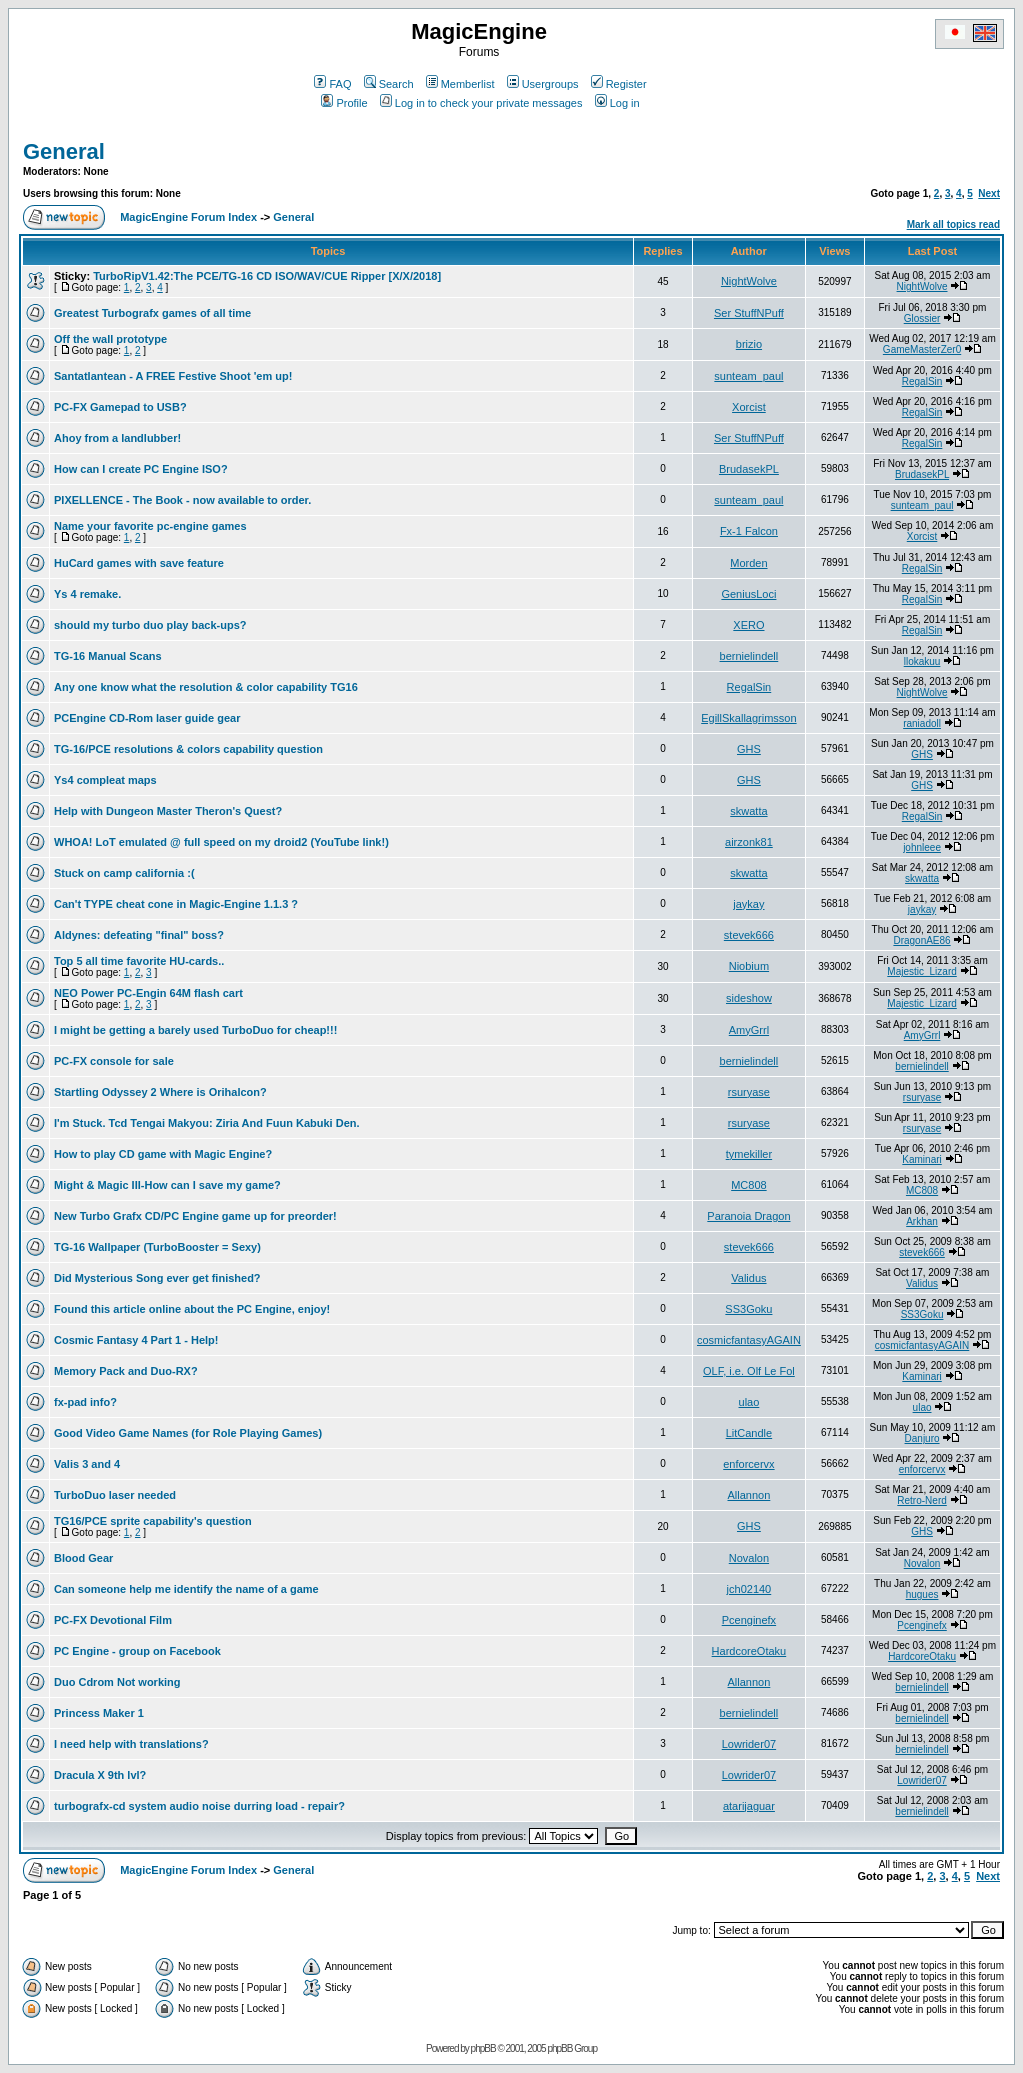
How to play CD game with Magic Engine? (163, 1154)
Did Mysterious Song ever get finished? (157, 1278)
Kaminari (921, 1159)
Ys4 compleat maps (105, 780)
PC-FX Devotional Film (113, 1620)
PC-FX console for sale (114, 1061)
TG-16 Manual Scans (108, 656)
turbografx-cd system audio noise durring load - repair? (199, 1806)
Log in (617, 103)
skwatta (748, 811)
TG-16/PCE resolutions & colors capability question (188, 749)
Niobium (749, 966)
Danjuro (922, 1438)
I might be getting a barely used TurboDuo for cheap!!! (195, 1030)
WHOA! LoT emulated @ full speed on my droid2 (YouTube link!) (221, 842)
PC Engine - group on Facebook (137, 1651)
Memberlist (460, 84)
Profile (344, 103)
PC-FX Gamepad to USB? (120, 407)
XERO (748, 625)
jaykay (748, 904)
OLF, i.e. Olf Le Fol (749, 1371)
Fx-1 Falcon (749, 531)
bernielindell (749, 656)
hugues (922, 1594)
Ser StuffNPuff (749, 313)
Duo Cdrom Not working (117, 1682)
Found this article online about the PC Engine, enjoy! (192, 1309)
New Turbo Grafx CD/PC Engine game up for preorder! (195, 1216)
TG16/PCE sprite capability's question (153, 1521)
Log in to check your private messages (481, 103)
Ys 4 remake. (87, 594)
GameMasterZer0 (922, 349)
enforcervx (748, 1464)
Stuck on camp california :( (124, 873)
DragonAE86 (921, 940)
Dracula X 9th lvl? (100, 1775)
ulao (749, 1402)
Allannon (749, 1495)
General (64, 151)
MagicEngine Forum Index (188, 217)
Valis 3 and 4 (87, 1464)
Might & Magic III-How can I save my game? (167, 1185)
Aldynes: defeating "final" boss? (139, 935)
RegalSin (922, 381)
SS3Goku (748, 1309)
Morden (748, 563)
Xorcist (749, 407)
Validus (748, 1278)
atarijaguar (749, 1806)
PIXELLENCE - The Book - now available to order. (182, 500)
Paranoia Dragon (748, 1216)
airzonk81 (749, 842)
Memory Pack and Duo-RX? (126, 1371)
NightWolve (749, 281)
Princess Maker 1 (99, 1713)
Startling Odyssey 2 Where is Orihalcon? (160, 1092)
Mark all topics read (953, 224)
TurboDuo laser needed (115, 1495)
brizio (749, 344)
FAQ (332, 84)
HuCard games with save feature (139, 563)
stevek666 (749, 935)
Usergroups (543, 84)
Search (389, 84)
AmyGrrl (749, 1030)
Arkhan (922, 1221)
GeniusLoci (748, 594)
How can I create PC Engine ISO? (141, 469)
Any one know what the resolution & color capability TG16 (206, 687)
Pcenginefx (749, 1620)
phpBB (483, 2048)
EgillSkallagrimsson (748, 718)
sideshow (749, 998)
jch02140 (749, 1589)
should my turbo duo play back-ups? (150, 625)
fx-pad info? (85, 1402)
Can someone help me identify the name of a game (186, 1589)
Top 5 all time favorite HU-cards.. (139, 961)
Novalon (749, 1558)
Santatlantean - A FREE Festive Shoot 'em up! (173, 376)
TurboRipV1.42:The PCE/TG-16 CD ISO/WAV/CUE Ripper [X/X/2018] (267, 276)
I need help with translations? (131, 1744)
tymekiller (749, 1154)
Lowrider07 (749, 1744)
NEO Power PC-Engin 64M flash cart (148, 993)
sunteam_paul (748, 376)
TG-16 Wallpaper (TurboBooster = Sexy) (157, 1247)
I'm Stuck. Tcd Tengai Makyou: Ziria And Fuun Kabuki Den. (207, 1123)
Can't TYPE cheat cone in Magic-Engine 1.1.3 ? (176, 904)
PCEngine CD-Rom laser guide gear (147, 718)
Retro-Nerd (921, 1500)
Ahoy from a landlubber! (117, 438)
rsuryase (749, 1092)
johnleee (922, 847)
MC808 (748, 1185)
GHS (749, 749)
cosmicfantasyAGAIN (749, 1340)
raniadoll (922, 723)
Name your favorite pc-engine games (150, 526)
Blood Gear (83, 1558)
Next (989, 193)
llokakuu (922, 661)
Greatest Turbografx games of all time (152, 313)
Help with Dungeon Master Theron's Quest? (168, 811)
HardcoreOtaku (749, 1651)
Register (619, 84)
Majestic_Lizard (921, 971)
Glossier (922, 318)
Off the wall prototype (110, 339)
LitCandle (749, 1433)
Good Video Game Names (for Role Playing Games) (188, 1433)
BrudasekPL (749, 469)
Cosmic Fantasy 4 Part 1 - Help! (136, 1340)
